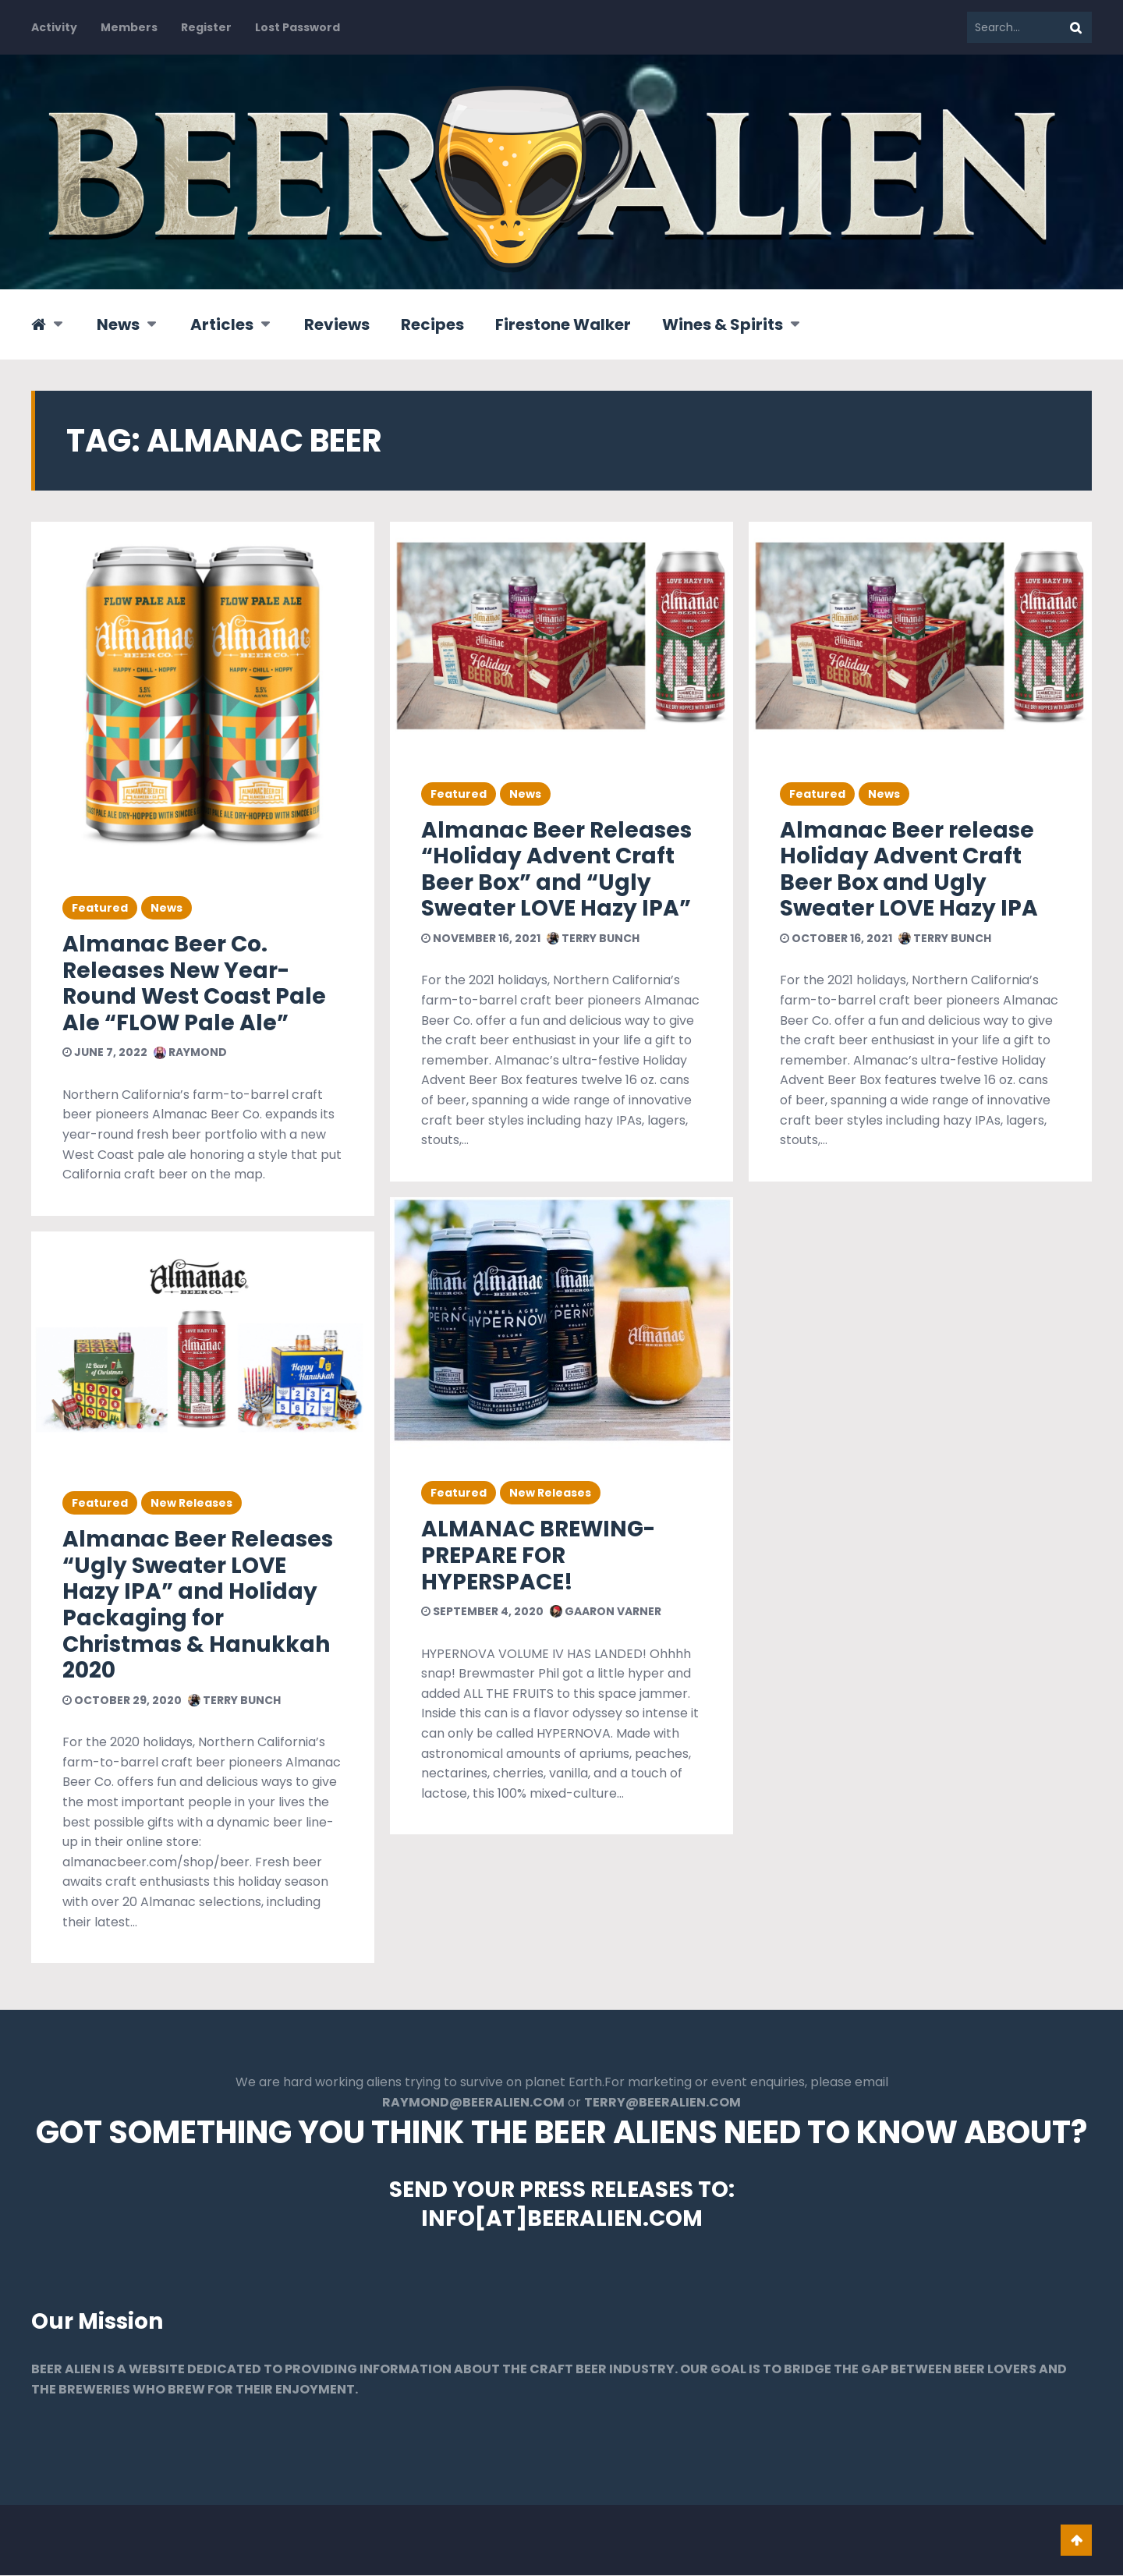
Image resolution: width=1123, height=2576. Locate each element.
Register (206, 27)
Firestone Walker (563, 324)
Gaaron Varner (605, 1611)
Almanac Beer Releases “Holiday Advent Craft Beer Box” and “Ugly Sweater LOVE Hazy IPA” (556, 869)
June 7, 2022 (104, 1052)
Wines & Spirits (722, 324)
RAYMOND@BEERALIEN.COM (473, 2103)
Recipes (432, 324)
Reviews (337, 324)
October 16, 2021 (836, 938)
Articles (221, 324)
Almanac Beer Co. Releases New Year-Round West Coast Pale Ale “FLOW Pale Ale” (194, 983)
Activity (54, 27)
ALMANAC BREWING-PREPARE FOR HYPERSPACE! (538, 1555)
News (118, 324)
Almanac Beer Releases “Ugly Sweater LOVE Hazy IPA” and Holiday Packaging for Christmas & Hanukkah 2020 (197, 1604)
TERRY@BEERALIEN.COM (662, 2103)
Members (129, 27)
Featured (100, 908)
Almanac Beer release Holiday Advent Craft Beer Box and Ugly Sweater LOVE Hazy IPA (909, 869)
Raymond (190, 1052)
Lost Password (297, 27)
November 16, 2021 (480, 938)
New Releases (191, 1503)
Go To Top (1076, 2541)
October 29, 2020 (122, 1700)
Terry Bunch (234, 1700)
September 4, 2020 (482, 1611)
